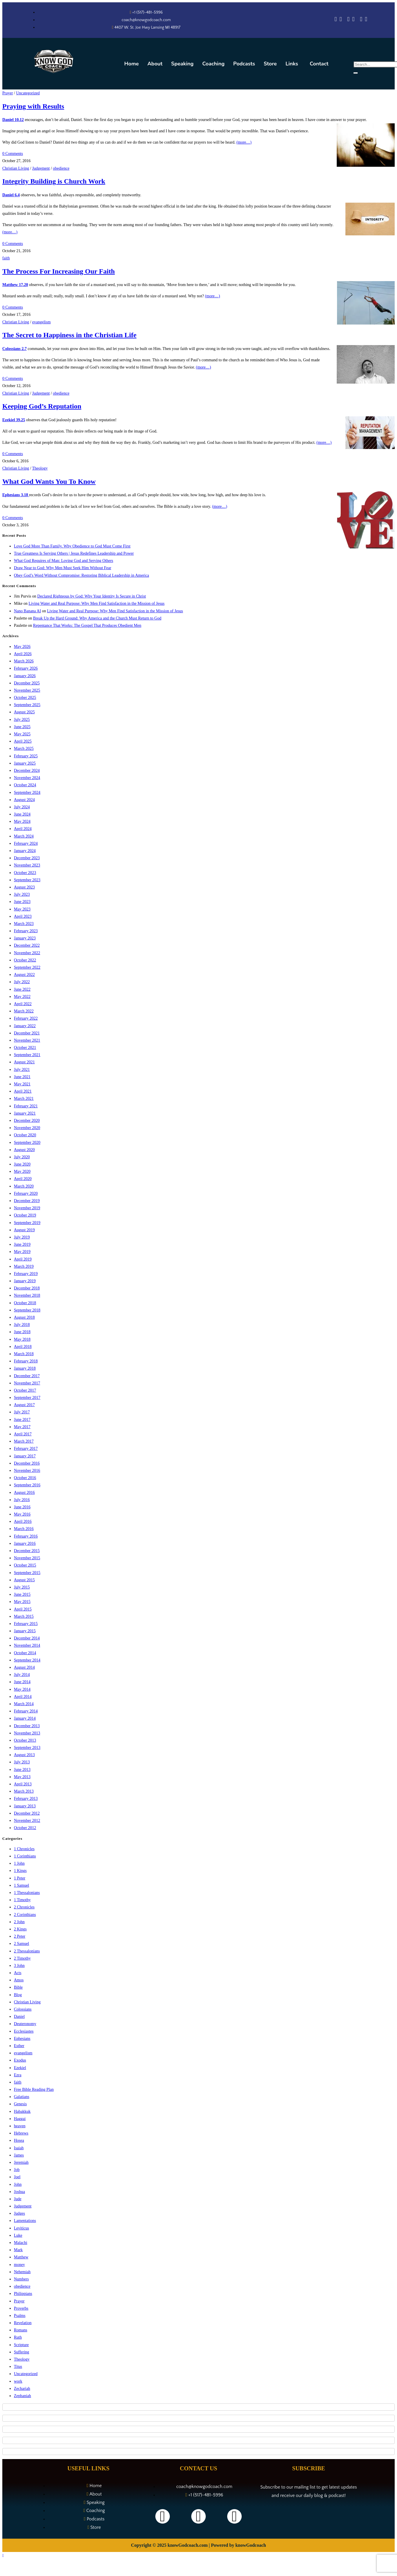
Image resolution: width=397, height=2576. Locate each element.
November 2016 (27, 1470)
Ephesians (22, 2038)
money (19, 2264)
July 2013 (22, 1762)
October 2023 (25, 873)
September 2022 (27, 967)
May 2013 (22, 1777)
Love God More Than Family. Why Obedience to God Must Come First (72, 546)
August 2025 (24, 712)
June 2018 (22, 1332)
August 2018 (24, 1317)
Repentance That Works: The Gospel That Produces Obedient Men (87, 625)
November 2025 (27, 690)
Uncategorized (28, 93)
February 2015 (26, 1624)
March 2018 (24, 1354)
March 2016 (24, 1529)
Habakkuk (22, 2111)
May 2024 (22, 821)
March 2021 (24, 1098)
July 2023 (22, 894)
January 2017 (25, 1456)
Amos (18, 1980)
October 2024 (25, 785)
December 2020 (27, 1120)
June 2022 (22, 989)
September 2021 (27, 1055)
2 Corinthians (25, 1914)
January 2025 (25, 763)
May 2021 (22, 1084)
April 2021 (23, 1091)
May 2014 (22, 1689)
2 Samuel (21, 1943)
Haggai (20, 2119)
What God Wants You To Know (49, 481)
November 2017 (27, 1383)
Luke (18, 2235)
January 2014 (25, 1718)
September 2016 (27, 1485)
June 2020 (22, 1164)
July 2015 (22, 1587)
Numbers (21, 2279)
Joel (17, 2177)
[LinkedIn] (366, 20)
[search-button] (356, 73)
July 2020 (22, 1157)
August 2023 (24, 887)
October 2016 (25, 1478)
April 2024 (23, 829)
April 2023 (23, 916)
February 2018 (26, 1361)
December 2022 (27, 945)
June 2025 (22, 727)
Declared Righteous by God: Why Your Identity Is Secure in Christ (91, 596)
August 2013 (24, 1755)
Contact (319, 63)
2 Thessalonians (27, 1951)
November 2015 (27, 1558)
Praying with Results (33, 106)
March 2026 (24, 661)
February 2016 (26, 1536)
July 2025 (22, 719)
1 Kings (20, 1870)
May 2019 (22, 1251)
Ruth (18, 2337)
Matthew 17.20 (15, 285)
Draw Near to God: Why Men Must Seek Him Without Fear (62, 568)
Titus (18, 2366)
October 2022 (25, 960)
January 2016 (25, 1543)
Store (270, 63)
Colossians (23, 2009)
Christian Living (15, 168)
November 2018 (27, 1295)
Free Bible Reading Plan (34, 2089)
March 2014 (24, 1704)
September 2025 (27, 705)
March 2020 (24, 1186)
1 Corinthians (25, 1856)
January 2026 (25, 676)
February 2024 (26, 843)
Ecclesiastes (24, 2031)
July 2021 (22, 1069)
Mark (18, 2250)
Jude (17, 2199)
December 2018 (27, 1288)
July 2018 (22, 1324)
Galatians (21, 2097)
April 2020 (23, 1179)
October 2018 (25, 1303)
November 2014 (27, 1645)
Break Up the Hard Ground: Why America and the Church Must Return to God (97, 618)
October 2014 (25, 1653)
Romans (20, 2330)
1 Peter (19, 1878)
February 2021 (26, 1106)
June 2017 (22, 1419)
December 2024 (27, 770)
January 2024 (25, 851)
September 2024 (27, 792)
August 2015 (24, 1580)
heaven (20, 2126)
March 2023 (24, 923)
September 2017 (27, 1397)
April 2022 (23, 1004)
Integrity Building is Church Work (53, 181)
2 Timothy (22, 1958)
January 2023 (25, 938)
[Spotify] (341, 20)
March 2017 (24, 1441)
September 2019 (27, 1223)
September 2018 (27, 1310)
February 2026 (26, 668)
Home (131, 63)
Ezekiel (20, 2068)
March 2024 (24, 836)
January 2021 (25, 1113)
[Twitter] (361, 20)
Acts (17, 1973)
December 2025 (27, 683)
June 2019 (22, 1244)
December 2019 (27, 1201)
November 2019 (27, 1208)
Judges (19, 2213)
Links (291, 63)
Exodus (20, 2060)
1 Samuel (21, 1885)
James (19, 2155)
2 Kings (20, 1929)
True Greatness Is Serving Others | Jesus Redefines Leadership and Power (74, 553)
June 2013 (22, 1769)
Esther (19, 2046)
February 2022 (26, 1018)
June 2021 (22, 1077)
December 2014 (27, 1638)
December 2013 (27, 1726)
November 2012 (27, 1820)
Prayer (7, 93)
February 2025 (26, 756)
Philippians (23, 2293)
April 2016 (23, 1521)
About (155, 63)
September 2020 (27, 1142)
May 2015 (22, 1602)
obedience (61, 168)
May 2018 (22, 1339)
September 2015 (27, 1573)
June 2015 (22, 1594)
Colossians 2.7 (14, 349)
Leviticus (21, 2228)
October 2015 (25, 1565)
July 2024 (22, 807)
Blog (18, 1995)
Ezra (17, 2075)
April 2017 (23, 1434)
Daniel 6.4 (11, 195)
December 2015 (27, 1551)
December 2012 (27, 1813)
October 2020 (25, 1135)
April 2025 (23, 741)
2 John (19, 1922)
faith (6, 258)
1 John (19, 1863)
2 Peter (19, 1936)
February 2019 (26, 1273)
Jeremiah (21, 2162)
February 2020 (26, 1193)
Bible (18, 1987)
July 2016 (22, 1500)
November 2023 (27, 865)
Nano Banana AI (27, 611)
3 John (19, 1965)
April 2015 (23, 1609)
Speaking (182, 63)
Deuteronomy (25, 2024)
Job (16, 2170)
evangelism (41, 322)
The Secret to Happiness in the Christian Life (69, 335)
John (17, 2184)
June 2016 (22, 1507)
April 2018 (23, 1346)
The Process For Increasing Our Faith (58, 271)
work (18, 2381)
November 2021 (27, 1040)
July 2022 (22, 982)
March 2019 (24, 1266)
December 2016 (27, 1463)
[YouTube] (353, 20)
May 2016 (22, 1514)
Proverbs (21, 2308)
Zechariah (22, 2388)
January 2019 (25, 1281)
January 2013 (25, 1806)
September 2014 (27, 1660)
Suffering (21, 2352)
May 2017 (22, 1427)
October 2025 (25, 697)
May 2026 (22, 646)
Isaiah (18, 2148)
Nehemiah (22, 2272)
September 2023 (27, 880)
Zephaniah (22, 2396)
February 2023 (26, 931)
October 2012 (25, 1828)
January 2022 (25, 1026)
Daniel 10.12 (13, 120)
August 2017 (24, 1405)
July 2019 (22, 1237)
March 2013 (24, 1791)
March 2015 (24, 1616)
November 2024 (27, 778)
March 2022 (24, 1011)
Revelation (23, 2323)
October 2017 (25, 1390)
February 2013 (26, 1798)
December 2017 (27, 1376)
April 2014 (23, 1696)
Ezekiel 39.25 (13, 420)
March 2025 (24, 748)
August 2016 (24, 1492)
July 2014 (22, 1674)
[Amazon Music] (348, 20)
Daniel (19, 2016)
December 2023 (27, 858)
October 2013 (25, 1740)
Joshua (19, 2192)
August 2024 (24, 800)
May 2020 (22, 1171)
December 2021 (27, 1033)
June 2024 (22, 814)
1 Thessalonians (27, 1892)
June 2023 (22, 901)
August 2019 (24, 1230)
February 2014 (26, 1711)
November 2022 (27, 953)
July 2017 (22, 1412)
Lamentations (25, 2220)
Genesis (20, 2104)
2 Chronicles (24, 1907)
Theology (40, 468)
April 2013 (23, 1784)
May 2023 (22, 909)
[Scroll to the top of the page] (3, 2555)
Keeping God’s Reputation (41, 406)
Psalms (20, 2315)
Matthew (21, 2257)
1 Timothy (22, 1900)
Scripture (21, 2345)
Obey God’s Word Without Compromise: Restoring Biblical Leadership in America (81, 575)
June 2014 (22, 1682)
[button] (293, 64)
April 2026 (23, 654)
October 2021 (25, 1047)
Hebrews (21, 2133)
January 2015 (25, 1631)
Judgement (41, 168)
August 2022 (24, 974)
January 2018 (25, 1368)
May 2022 (22, 996)
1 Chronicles (24, 1849)
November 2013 (27, 1733)
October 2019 (25, 1215)
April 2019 (23, 1259)
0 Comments (12, 153)
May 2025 (22, 734)
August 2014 (24, 1667)
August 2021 (24, 1062)
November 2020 (27, 1128)
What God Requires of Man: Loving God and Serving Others (63, 560)
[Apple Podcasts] (335, 20)
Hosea (19, 2140)
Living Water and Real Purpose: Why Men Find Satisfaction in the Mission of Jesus (97, 603)
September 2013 (27, 1747)
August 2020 (24, 1150)
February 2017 (26, 1448)
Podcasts (244, 63)
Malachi (20, 2242)
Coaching (213, 63)
